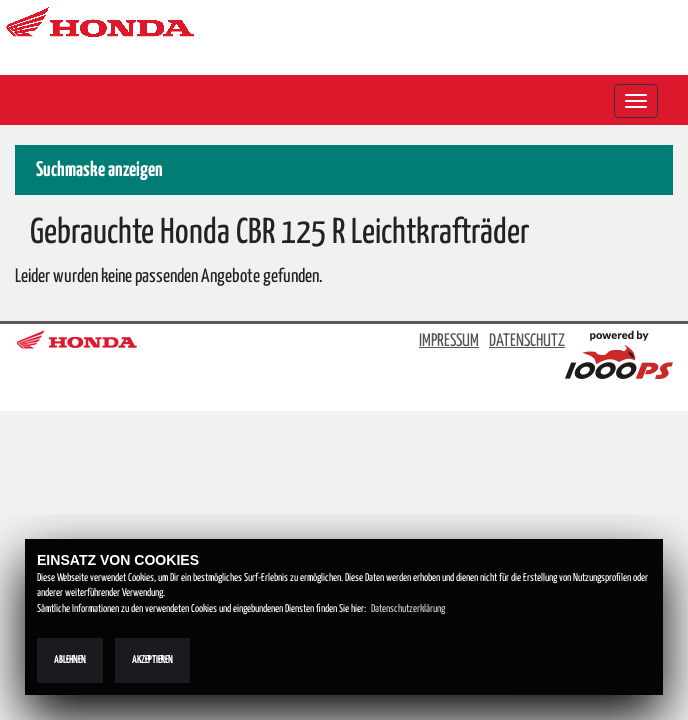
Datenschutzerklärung (408, 609)
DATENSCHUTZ (527, 341)
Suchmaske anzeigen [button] (99, 170)
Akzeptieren (152, 660)
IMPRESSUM (449, 341)
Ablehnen (70, 660)
